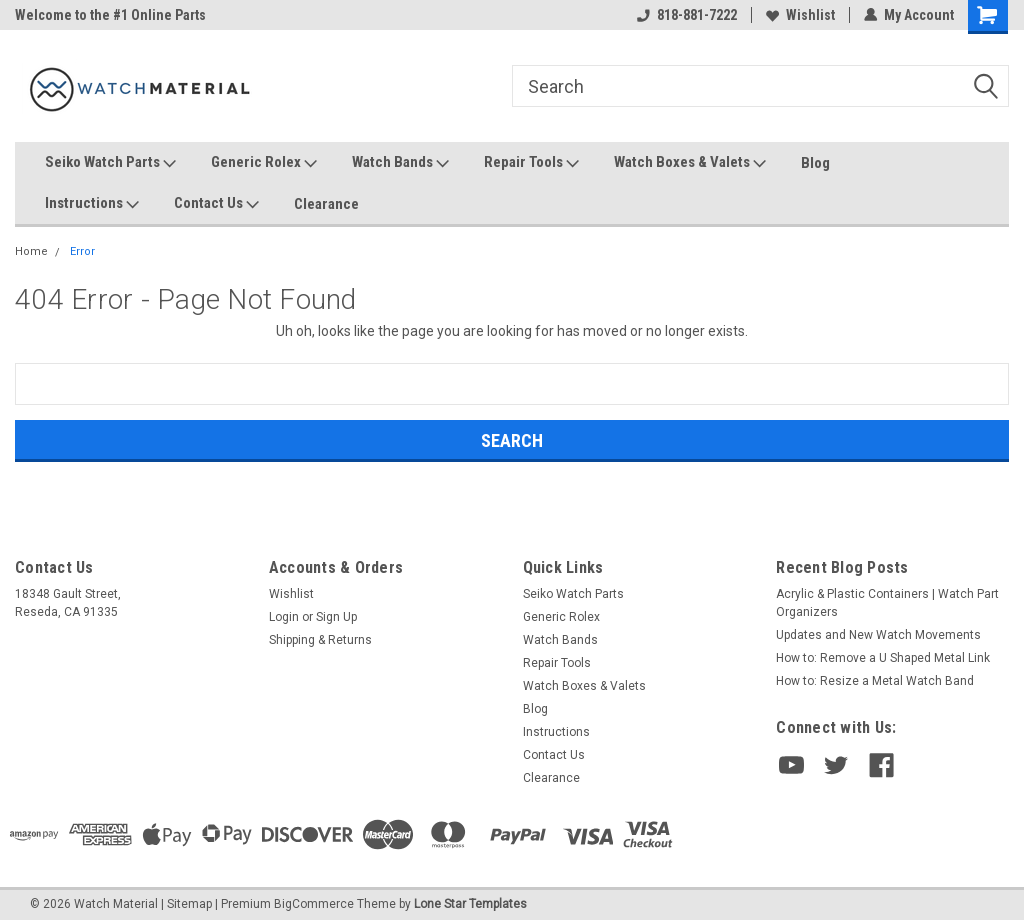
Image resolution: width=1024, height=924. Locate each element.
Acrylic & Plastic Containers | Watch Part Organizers (887, 603)
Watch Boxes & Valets (690, 163)
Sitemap (189, 904)
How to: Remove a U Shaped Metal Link (883, 658)
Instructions (92, 204)
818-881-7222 (687, 15)
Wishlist (800, 15)
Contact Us (216, 204)
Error (82, 251)
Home (31, 251)
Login (284, 617)
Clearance (326, 204)
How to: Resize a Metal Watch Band (875, 681)
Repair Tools (531, 163)
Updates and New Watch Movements (878, 635)
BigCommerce (314, 904)
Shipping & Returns (320, 640)
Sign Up (336, 617)
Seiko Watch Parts (110, 163)
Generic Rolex (264, 163)
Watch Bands (400, 163)
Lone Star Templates (470, 904)
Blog (815, 163)
